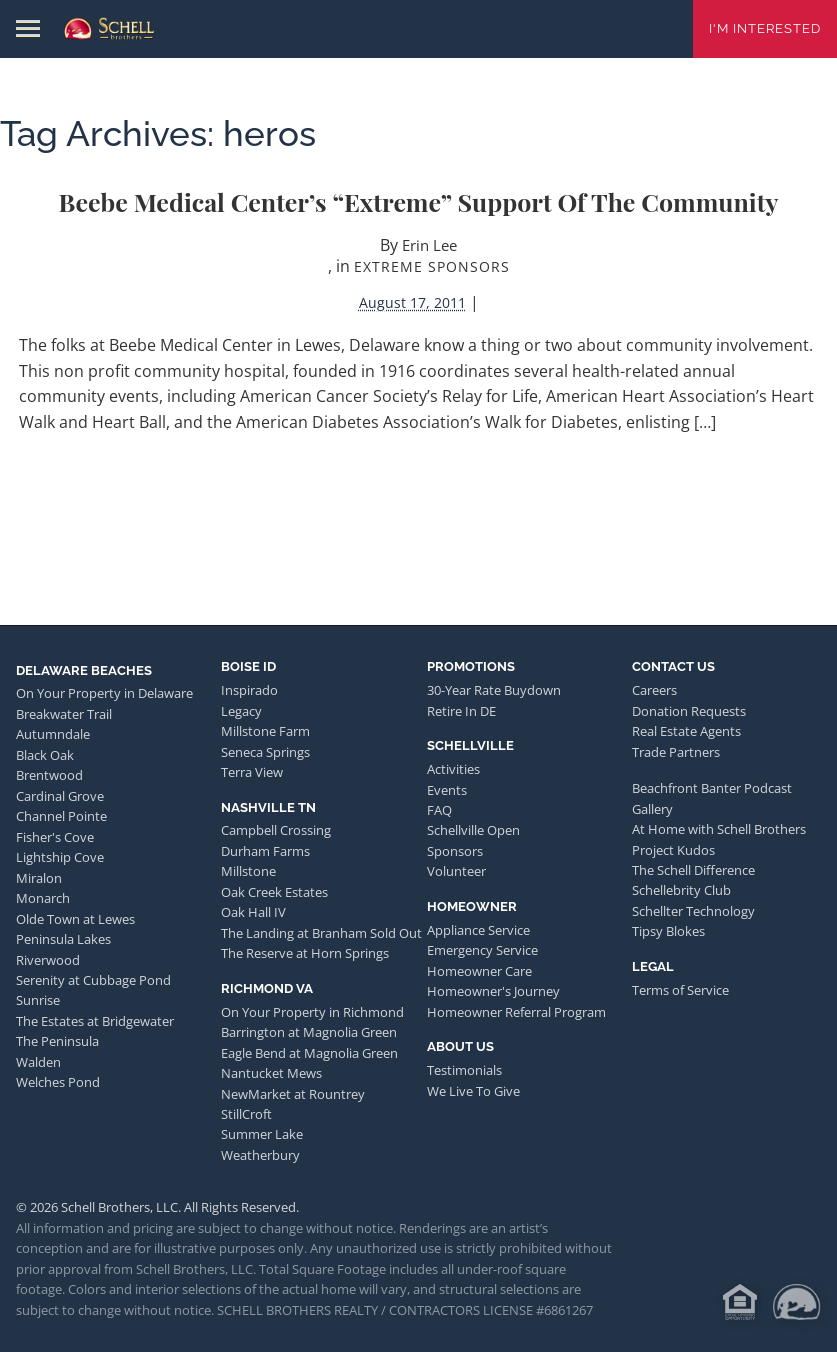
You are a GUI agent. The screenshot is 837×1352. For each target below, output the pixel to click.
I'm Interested (765, 28)
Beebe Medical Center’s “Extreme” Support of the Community (419, 201)
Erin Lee (429, 245)
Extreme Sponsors (432, 266)
